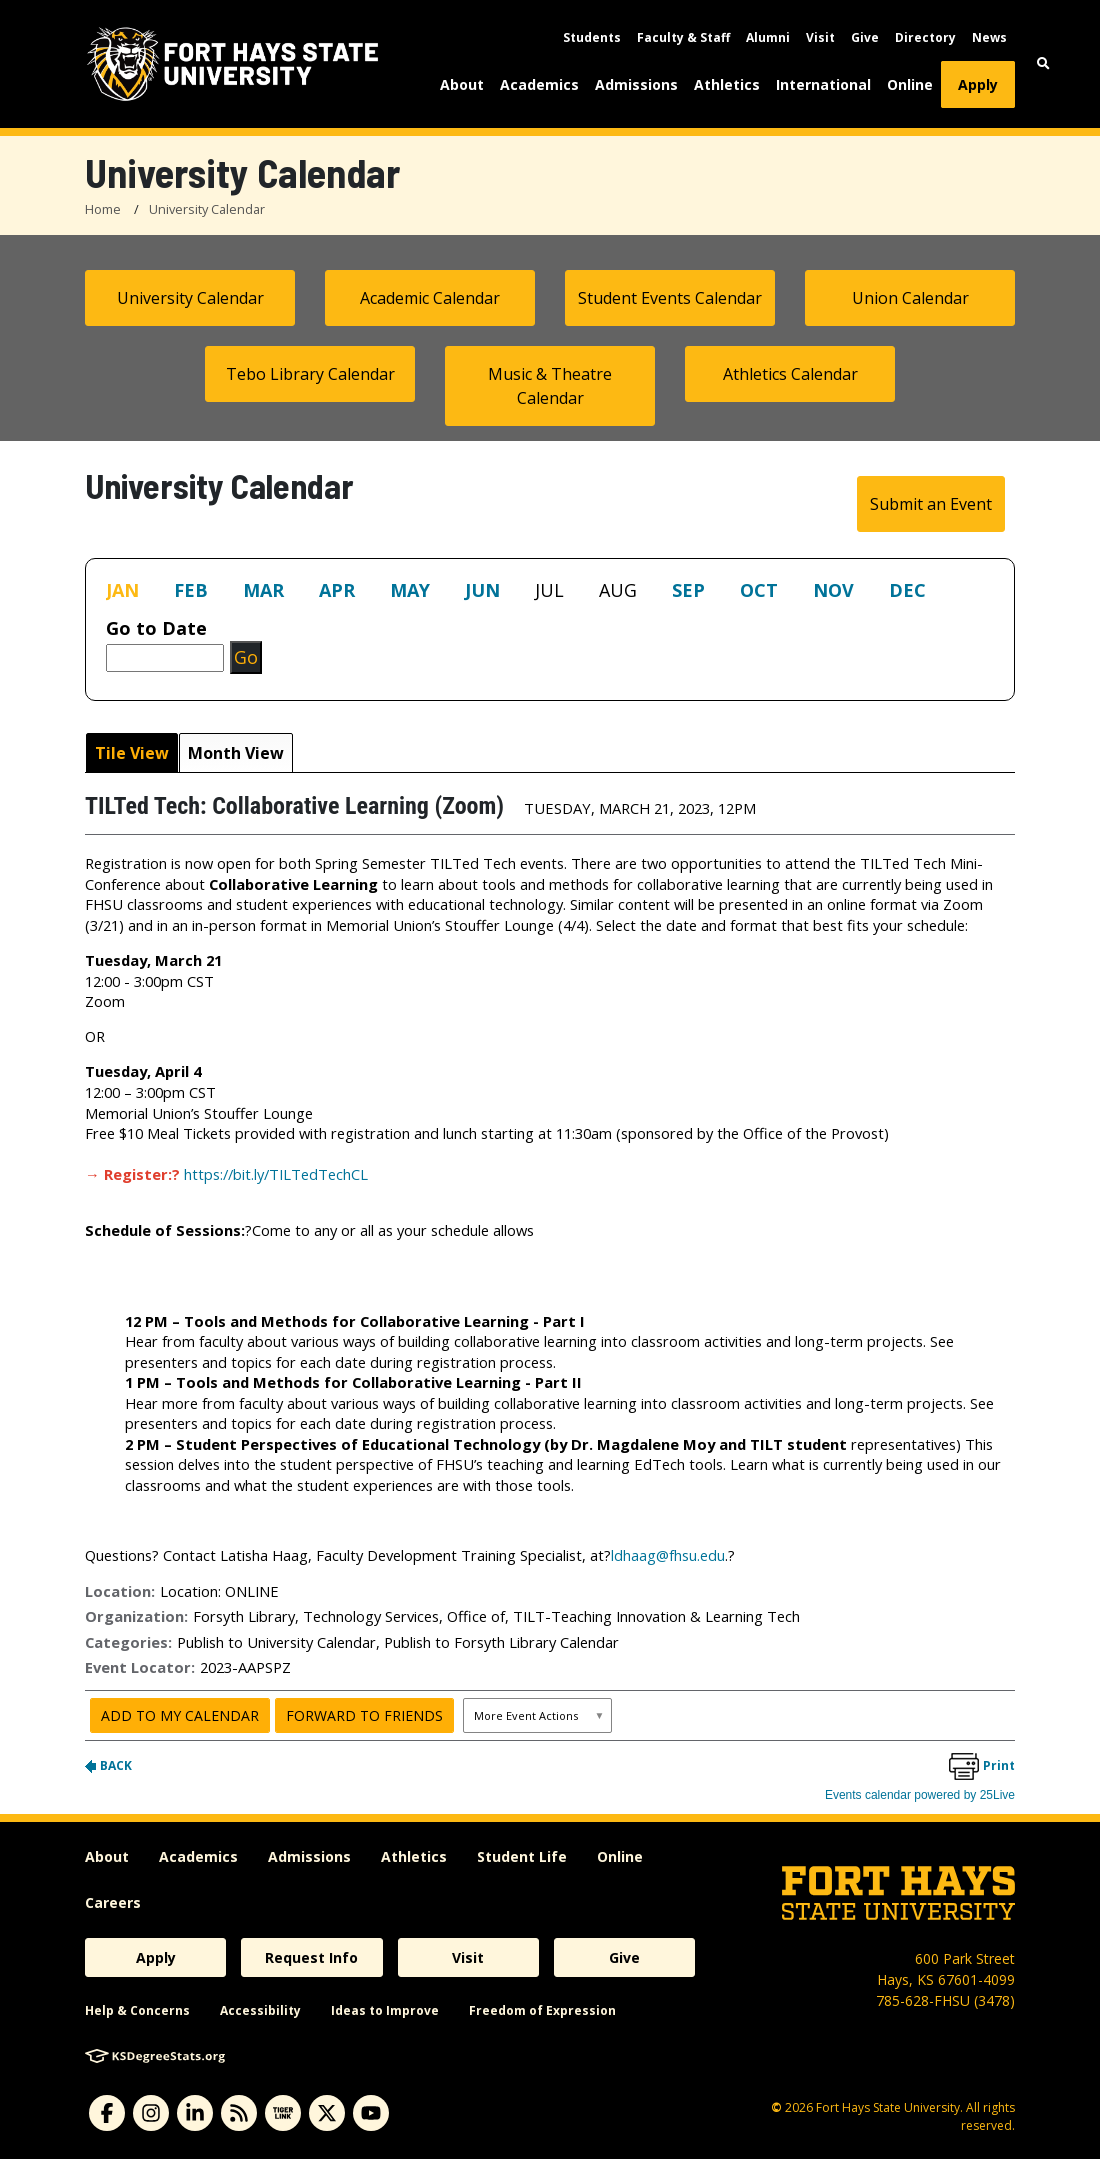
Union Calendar (910, 298)
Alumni (768, 37)
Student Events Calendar (670, 298)
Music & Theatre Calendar (550, 386)
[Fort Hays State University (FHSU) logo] (232, 64)
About (462, 84)
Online (910, 84)
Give (865, 37)
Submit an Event (931, 504)
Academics (539, 84)
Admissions (636, 84)
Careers (113, 1902)
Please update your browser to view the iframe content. (550, 594)
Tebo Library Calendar (310, 374)
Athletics (727, 84)
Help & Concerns (137, 2010)
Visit (820, 37)
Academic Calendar (430, 298)
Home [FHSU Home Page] (103, 209)
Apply (978, 84)
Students (592, 37)
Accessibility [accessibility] (260, 2010)
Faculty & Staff (683, 37)
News (989, 37)
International (823, 84)
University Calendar (207, 209)
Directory (925, 37)
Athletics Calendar (790, 374)
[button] (1043, 63)
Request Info (311, 1957)
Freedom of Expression (542, 2010)
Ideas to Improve (385, 2010)
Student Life (522, 1856)
